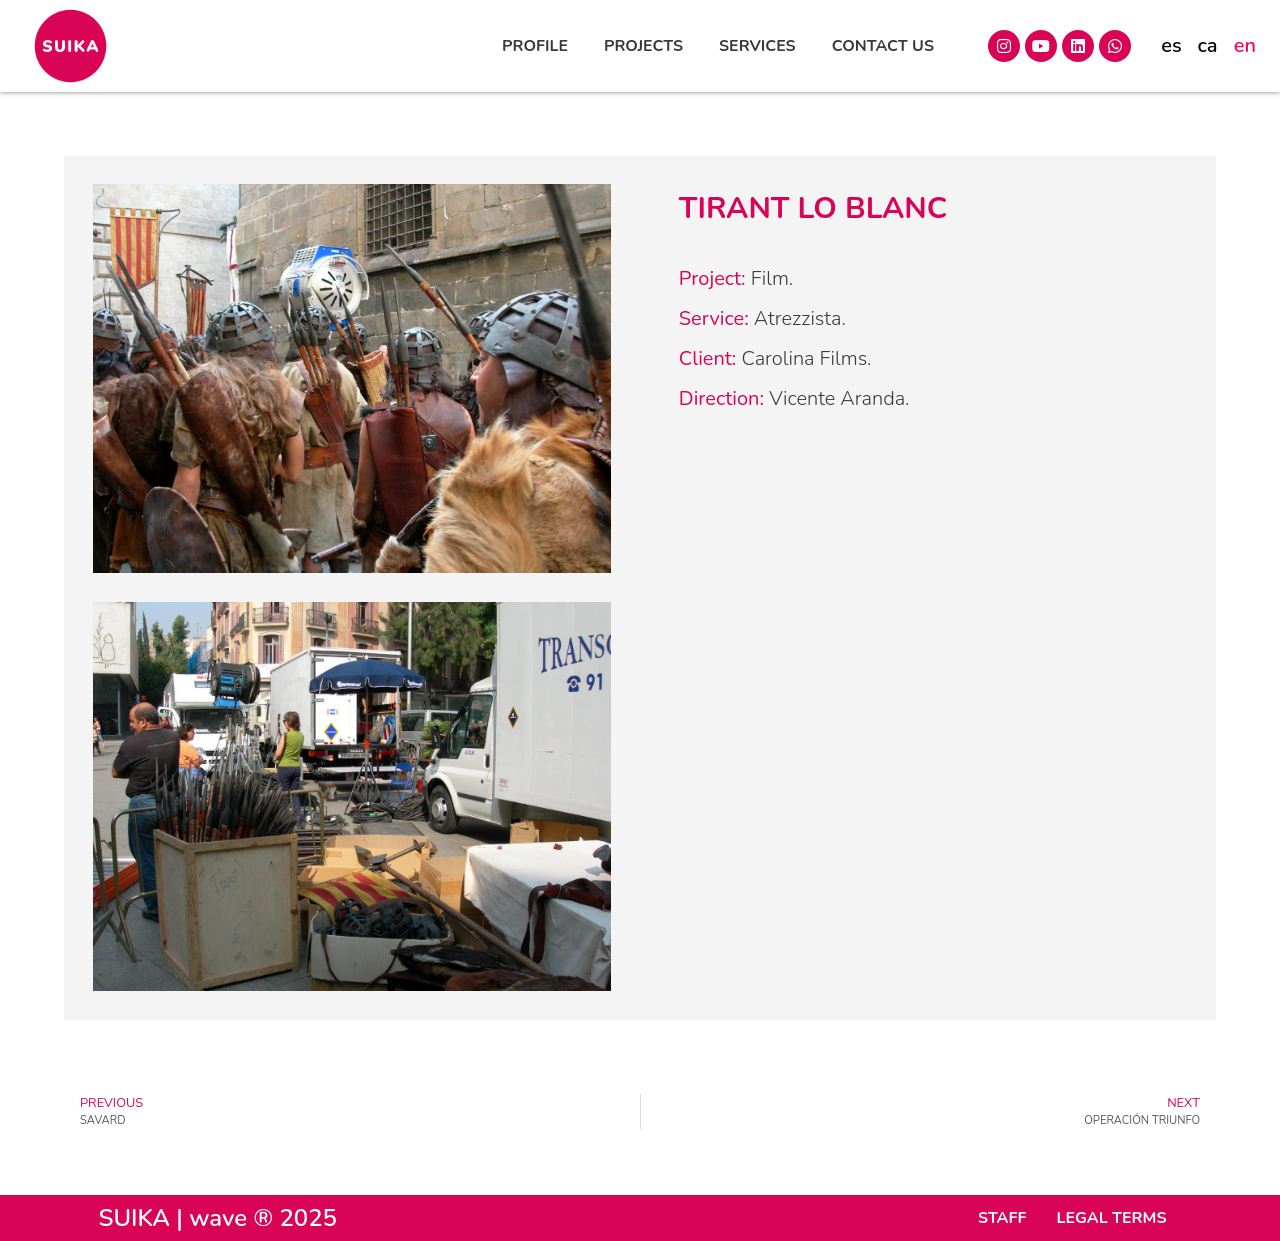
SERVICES (757, 46)
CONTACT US (883, 46)
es (1171, 45)
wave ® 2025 (263, 1218)
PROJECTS (643, 46)
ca (1207, 45)
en (1245, 45)
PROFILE (535, 46)
